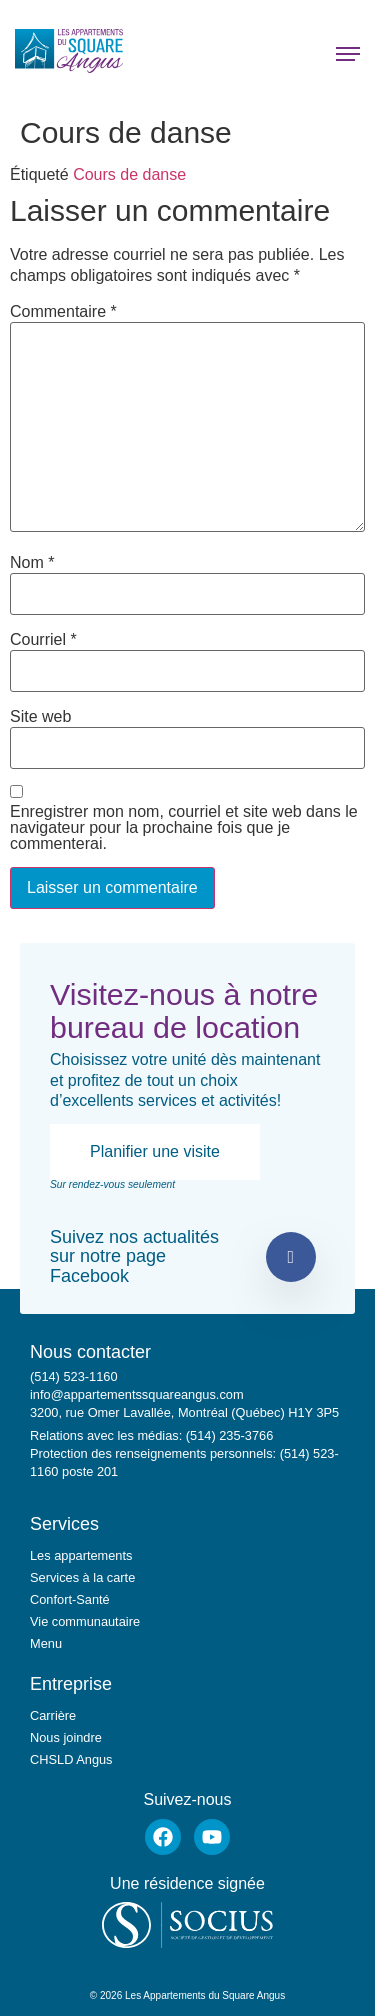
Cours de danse (129, 174)
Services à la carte (82, 1577)
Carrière (53, 1715)
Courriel (43, 640)
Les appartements (81, 1555)
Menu (46, 1643)
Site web (40, 717)
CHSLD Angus (71, 1759)
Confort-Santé (70, 1599)
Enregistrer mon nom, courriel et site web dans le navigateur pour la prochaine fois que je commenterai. (184, 828)
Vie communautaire (85, 1621)
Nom (32, 563)
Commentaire (63, 312)
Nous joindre (66, 1737)
